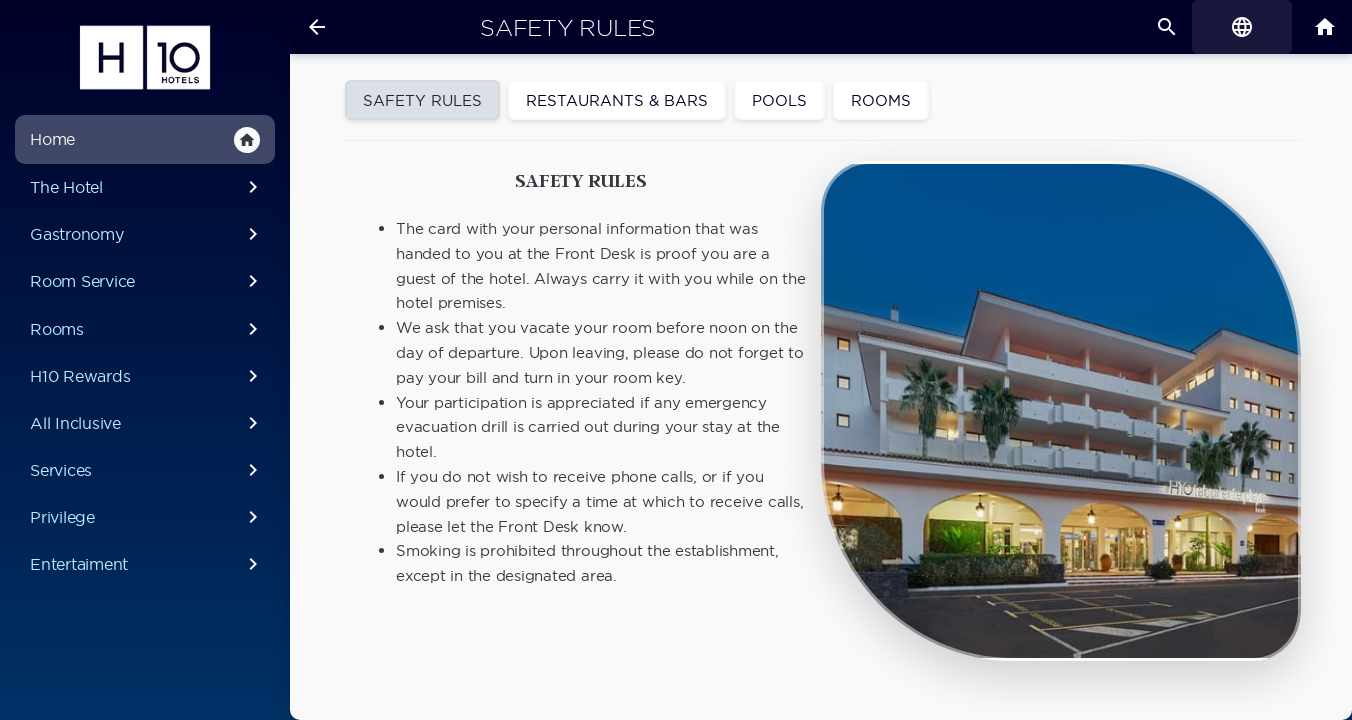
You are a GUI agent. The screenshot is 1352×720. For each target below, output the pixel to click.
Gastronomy (147, 234)
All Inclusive (147, 423)
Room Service (147, 281)
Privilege (147, 517)
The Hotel (147, 187)
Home (145, 140)
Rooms (147, 329)
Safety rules (568, 28)
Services (147, 470)
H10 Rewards (147, 376)
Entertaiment (147, 564)
